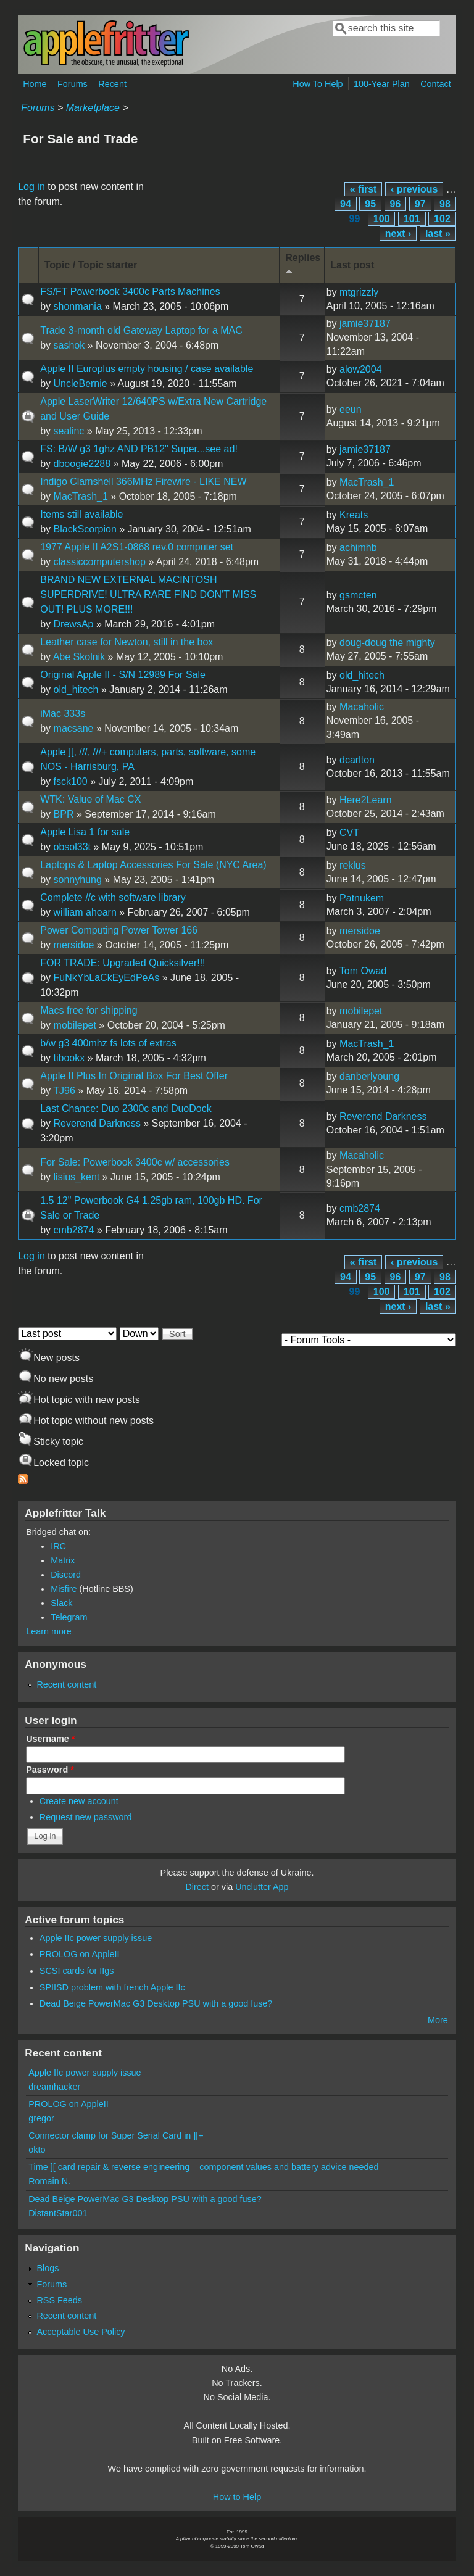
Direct (197, 1887)
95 (370, 204)
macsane (74, 728)
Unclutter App (261, 1887)
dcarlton (357, 760)
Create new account (79, 1801)
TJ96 (64, 1090)
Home (34, 84)
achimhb (357, 547)
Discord (66, 1575)
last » (438, 233)
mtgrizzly (358, 292)
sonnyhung (78, 879)
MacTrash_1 (81, 496)
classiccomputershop (100, 562)
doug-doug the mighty (387, 642)
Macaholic (361, 707)
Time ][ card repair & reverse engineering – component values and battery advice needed (203, 2167)
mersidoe (74, 945)
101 (412, 218)
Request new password (86, 1817)
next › (398, 233)
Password (50, 1770)
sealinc (69, 431)
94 (345, 204)
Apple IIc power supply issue (96, 1938)
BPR (64, 814)
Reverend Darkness (97, 1123)
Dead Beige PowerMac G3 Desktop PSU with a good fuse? (156, 2003)
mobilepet (75, 1025)
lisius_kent (77, 1177)
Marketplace (93, 107)
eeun (350, 409)
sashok (69, 345)
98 (445, 204)
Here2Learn (365, 800)
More (438, 2020)
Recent (112, 84)
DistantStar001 (57, 2213)
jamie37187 (365, 323)
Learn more (49, 1631)
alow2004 (360, 369)
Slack (61, 1603)
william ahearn (85, 912)
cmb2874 (74, 1230)
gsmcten (357, 595)
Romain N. (49, 2181)
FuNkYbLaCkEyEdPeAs (107, 977)
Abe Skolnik (79, 657)
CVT (349, 832)
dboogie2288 (82, 463)
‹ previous (414, 189)
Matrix (63, 1560)
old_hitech (76, 689)
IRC (58, 1546)
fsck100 (71, 781)
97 (420, 204)
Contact (435, 84)
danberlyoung (369, 1076)
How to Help (237, 2497)
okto (36, 2150)
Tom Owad (362, 971)
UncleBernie (80, 383)
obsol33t (72, 847)
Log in (31, 186)
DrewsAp (74, 624)
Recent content (66, 1684)
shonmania (78, 306)
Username (50, 1739)
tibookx (69, 1058)
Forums (72, 84)
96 (395, 204)
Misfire (64, 1589)
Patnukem (361, 898)
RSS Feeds (59, 2300)
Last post (352, 265)
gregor (41, 2118)
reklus (352, 865)
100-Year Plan (382, 84)
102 (442, 218)
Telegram (69, 1617)
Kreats (353, 515)
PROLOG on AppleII (80, 1954)
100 (381, 218)
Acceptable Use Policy (80, 2332)
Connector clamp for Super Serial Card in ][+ (116, 2135)
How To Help (318, 84)
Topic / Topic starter (91, 265)
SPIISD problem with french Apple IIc (112, 1987)
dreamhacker (54, 2087)
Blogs (47, 2268)
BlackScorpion (85, 529)
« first (363, 189)
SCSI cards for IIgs (77, 1971)
